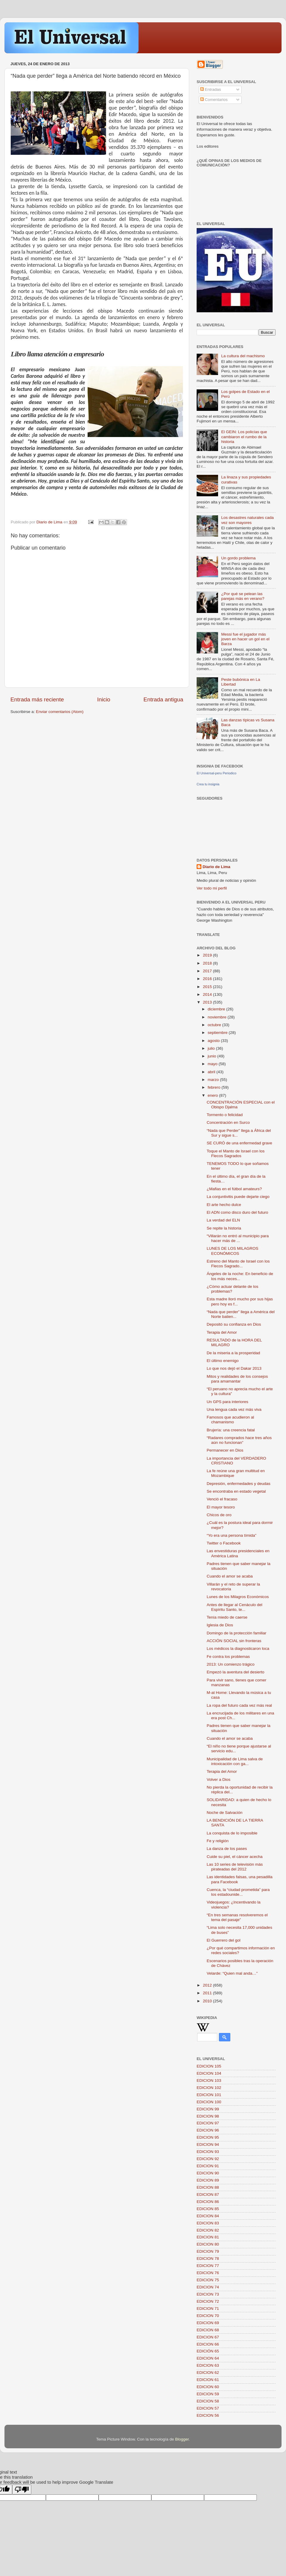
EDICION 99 (208, 2109)
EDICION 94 (208, 2144)
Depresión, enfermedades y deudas (239, 1483)
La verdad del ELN (223, 1220)
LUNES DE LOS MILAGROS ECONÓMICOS (232, 1250)
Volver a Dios (219, 1779)
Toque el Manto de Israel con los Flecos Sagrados (236, 1153)
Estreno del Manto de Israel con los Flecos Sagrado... (238, 1263)
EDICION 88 (208, 2187)
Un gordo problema (238, 558)
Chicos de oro (219, 1515)
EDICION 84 (208, 2216)
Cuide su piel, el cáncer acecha (235, 1856)
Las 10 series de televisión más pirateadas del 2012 (235, 1866)
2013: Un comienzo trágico (231, 1664)
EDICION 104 (209, 2073)
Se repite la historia (224, 1228)
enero (213, 1095)
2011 (208, 1993)
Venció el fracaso (222, 1499)
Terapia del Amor (222, 1332)
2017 (208, 971)
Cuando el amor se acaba (230, 1576)
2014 (208, 994)
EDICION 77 (208, 2265)
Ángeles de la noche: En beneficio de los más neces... (240, 1276)
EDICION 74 (208, 2287)
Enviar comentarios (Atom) (60, 711)
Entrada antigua (163, 699)
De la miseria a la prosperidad (233, 1353)
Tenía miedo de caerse (227, 1617)
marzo (214, 1079)
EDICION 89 (208, 2180)
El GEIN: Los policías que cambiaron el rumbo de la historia (244, 437)
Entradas (210, 89)
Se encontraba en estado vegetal (236, 1491)
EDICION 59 (208, 2394)
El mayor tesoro (221, 1507)
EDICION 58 (208, 2401)
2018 (208, 963)
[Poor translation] (21, 2489)
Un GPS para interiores (227, 1401)
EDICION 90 (208, 2173)
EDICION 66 (208, 2344)
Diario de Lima (216, 867)
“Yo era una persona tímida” (232, 1535)
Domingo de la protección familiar (236, 1633)
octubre (215, 1025)
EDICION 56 (208, 2415)
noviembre (218, 1017)
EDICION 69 (208, 2323)
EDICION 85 (208, 2209)
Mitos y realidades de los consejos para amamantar (237, 1378)
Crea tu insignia (208, 784)
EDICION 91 (208, 2166)
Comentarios (214, 99)
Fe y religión (218, 1841)
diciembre (217, 1009)
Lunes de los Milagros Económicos (238, 1596)
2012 (208, 1985)
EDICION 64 (208, 2358)
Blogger (182, 2439)
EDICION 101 (209, 2095)
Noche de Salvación (225, 1812)
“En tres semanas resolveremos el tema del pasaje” (237, 1917)
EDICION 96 (208, 2130)
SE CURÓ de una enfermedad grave (239, 1143)
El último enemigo (223, 1360)
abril (212, 1072)
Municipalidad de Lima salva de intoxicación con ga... (235, 1761)
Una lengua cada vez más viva (234, 1409)
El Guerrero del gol (223, 1940)
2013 (208, 1002)
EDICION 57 (208, 2408)
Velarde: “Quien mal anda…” (232, 1973)
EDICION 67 (208, 2337)
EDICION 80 (208, 2244)
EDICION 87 (208, 2194)
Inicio (103, 699)
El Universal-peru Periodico (216, 773)
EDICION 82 (208, 2230)
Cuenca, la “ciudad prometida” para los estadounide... (238, 1892)
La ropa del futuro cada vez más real (239, 1705)
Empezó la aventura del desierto (236, 1672)
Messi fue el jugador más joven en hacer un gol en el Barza (245, 639)
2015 (208, 986)
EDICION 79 (208, 2251)
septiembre (218, 1032)
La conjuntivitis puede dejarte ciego (238, 1196)
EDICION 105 (209, 2066)
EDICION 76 (208, 2273)
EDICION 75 (208, 2280)
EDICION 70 (208, 2315)
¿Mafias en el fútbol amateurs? (234, 1189)
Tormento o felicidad (225, 1115)
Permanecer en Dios (225, 1450)
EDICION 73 (208, 2294)
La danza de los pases (227, 1848)
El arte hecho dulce (224, 1204)
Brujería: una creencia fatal (231, 1430)
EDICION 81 (208, 2237)
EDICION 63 (208, 2365)
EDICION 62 (208, 2372)
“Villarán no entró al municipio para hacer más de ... (238, 1238)
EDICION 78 (208, 2258)
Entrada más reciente (37, 699)
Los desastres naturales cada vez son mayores (247, 520)
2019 (208, 955)
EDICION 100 (209, 2102)
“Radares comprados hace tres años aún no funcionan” (239, 1440)
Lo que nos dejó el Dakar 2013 (234, 1368)
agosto (214, 1040)
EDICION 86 (208, 2201)
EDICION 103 (209, 2080)
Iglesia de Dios (220, 1625)
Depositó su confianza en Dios (234, 1324)
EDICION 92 (208, 2159)
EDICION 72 (208, 2301)
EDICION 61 (208, 2379)
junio (212, 1056)
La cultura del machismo (243, 356)
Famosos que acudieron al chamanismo (230, 1419)
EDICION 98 (208, 2116)
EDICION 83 (208, 2223)
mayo (213, 1064)
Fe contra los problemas (228, 1656)
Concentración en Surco (228, 1122)
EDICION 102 (209, 2087)
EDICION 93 (208, 2151)
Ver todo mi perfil (212, 888)
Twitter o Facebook (224, 1543)
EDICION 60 (208, 2387)
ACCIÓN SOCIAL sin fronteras (234, 1641)
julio (212, 1048)
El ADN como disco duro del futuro (237, 1212)
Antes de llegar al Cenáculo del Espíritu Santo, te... (234, 1607)
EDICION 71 (208, 2308)
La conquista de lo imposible (232, 1833)
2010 (208, 2001)
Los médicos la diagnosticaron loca (238, 1648)
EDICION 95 (208, 2137)
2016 (208, 978)
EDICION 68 (208, 2330)
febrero (215, 1087)
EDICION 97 (208, 2123)
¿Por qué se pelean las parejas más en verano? (242, 596)
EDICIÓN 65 (208, 2351)
